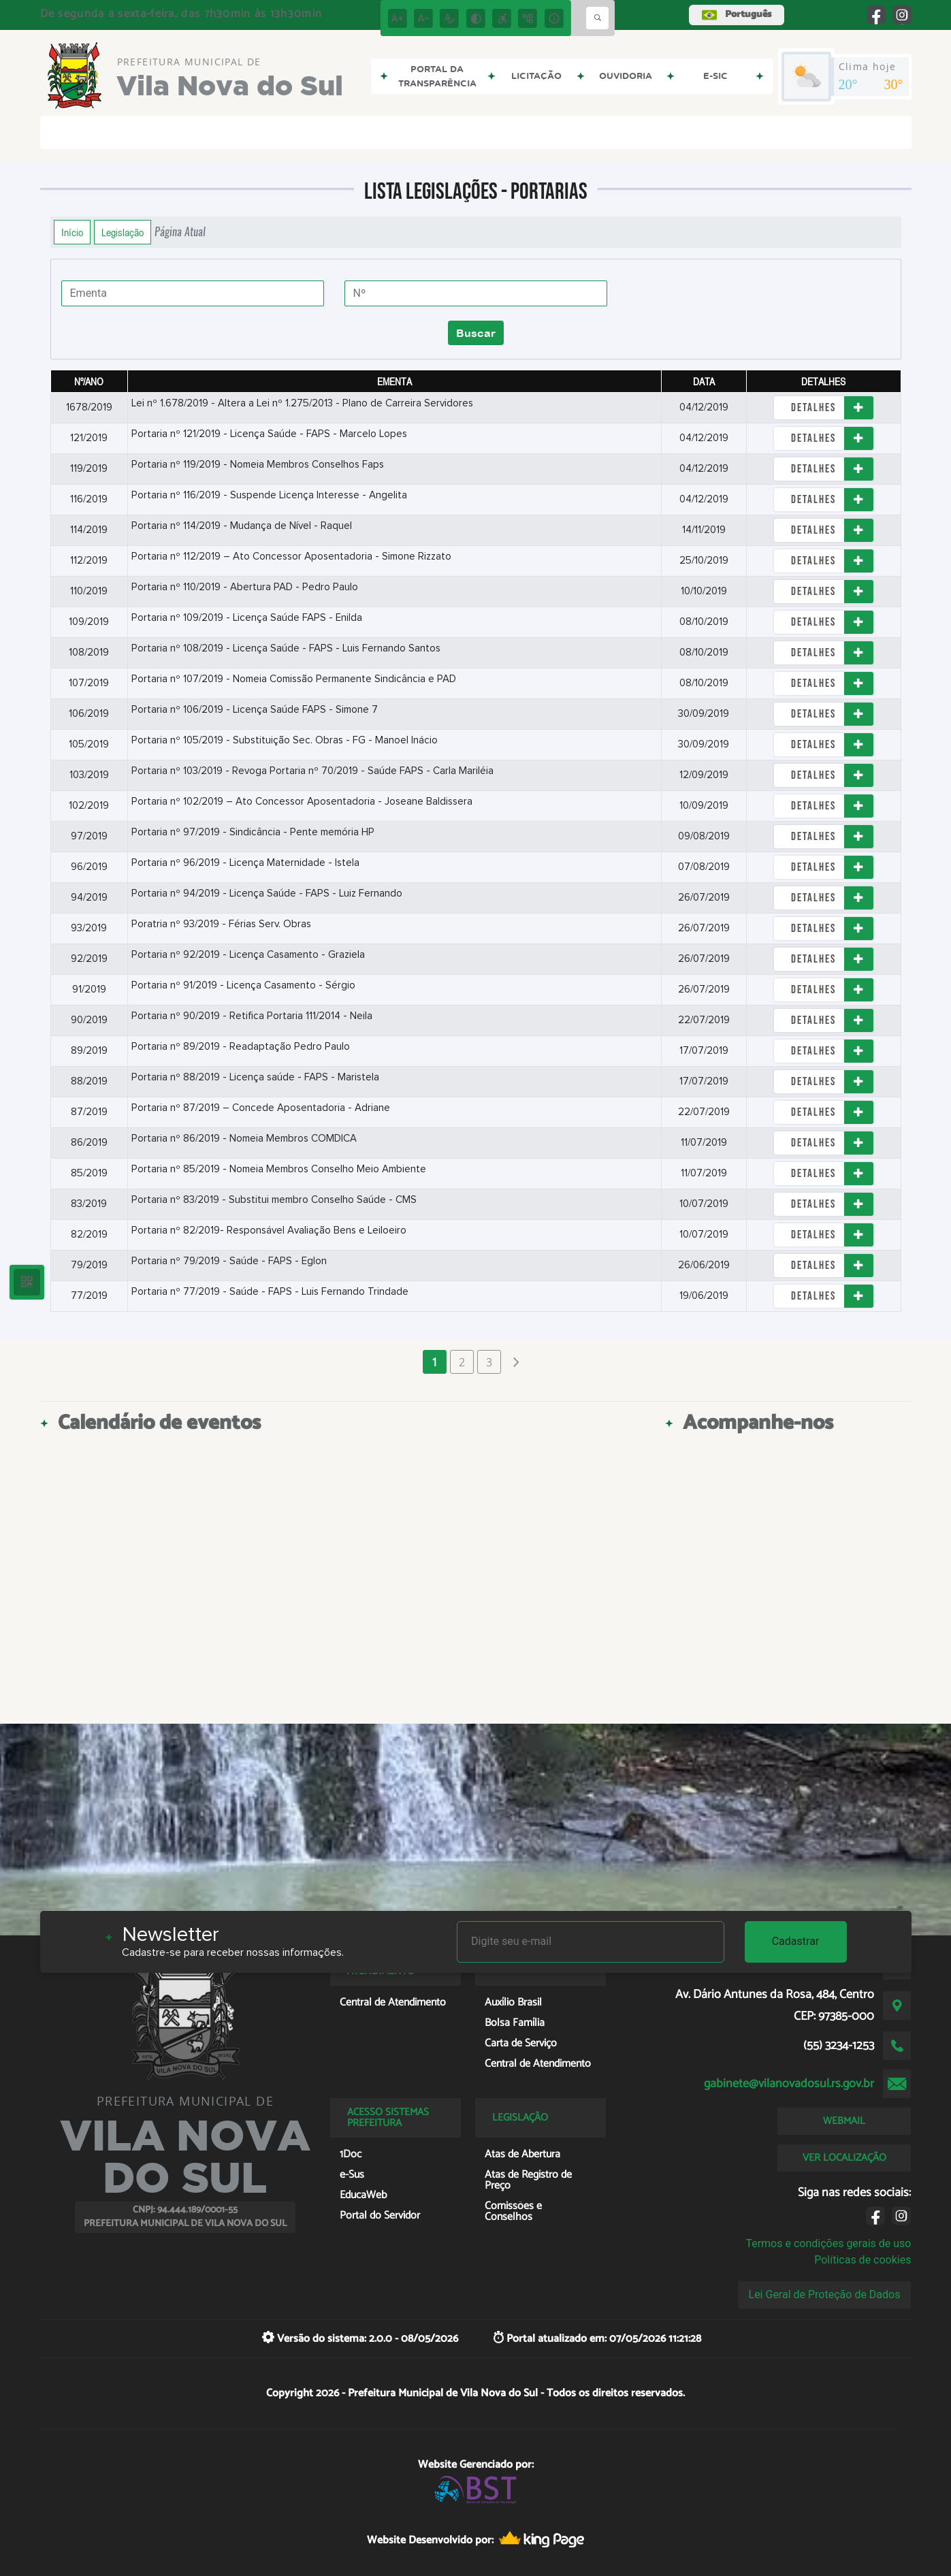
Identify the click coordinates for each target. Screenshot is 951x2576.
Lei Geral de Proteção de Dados (825, 2294)
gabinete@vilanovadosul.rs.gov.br (789, 2084)
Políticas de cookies (862, 2259)
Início (72, 232)
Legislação (122, 232)
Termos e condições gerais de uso (828, 2243)
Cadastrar (796, 1941)
